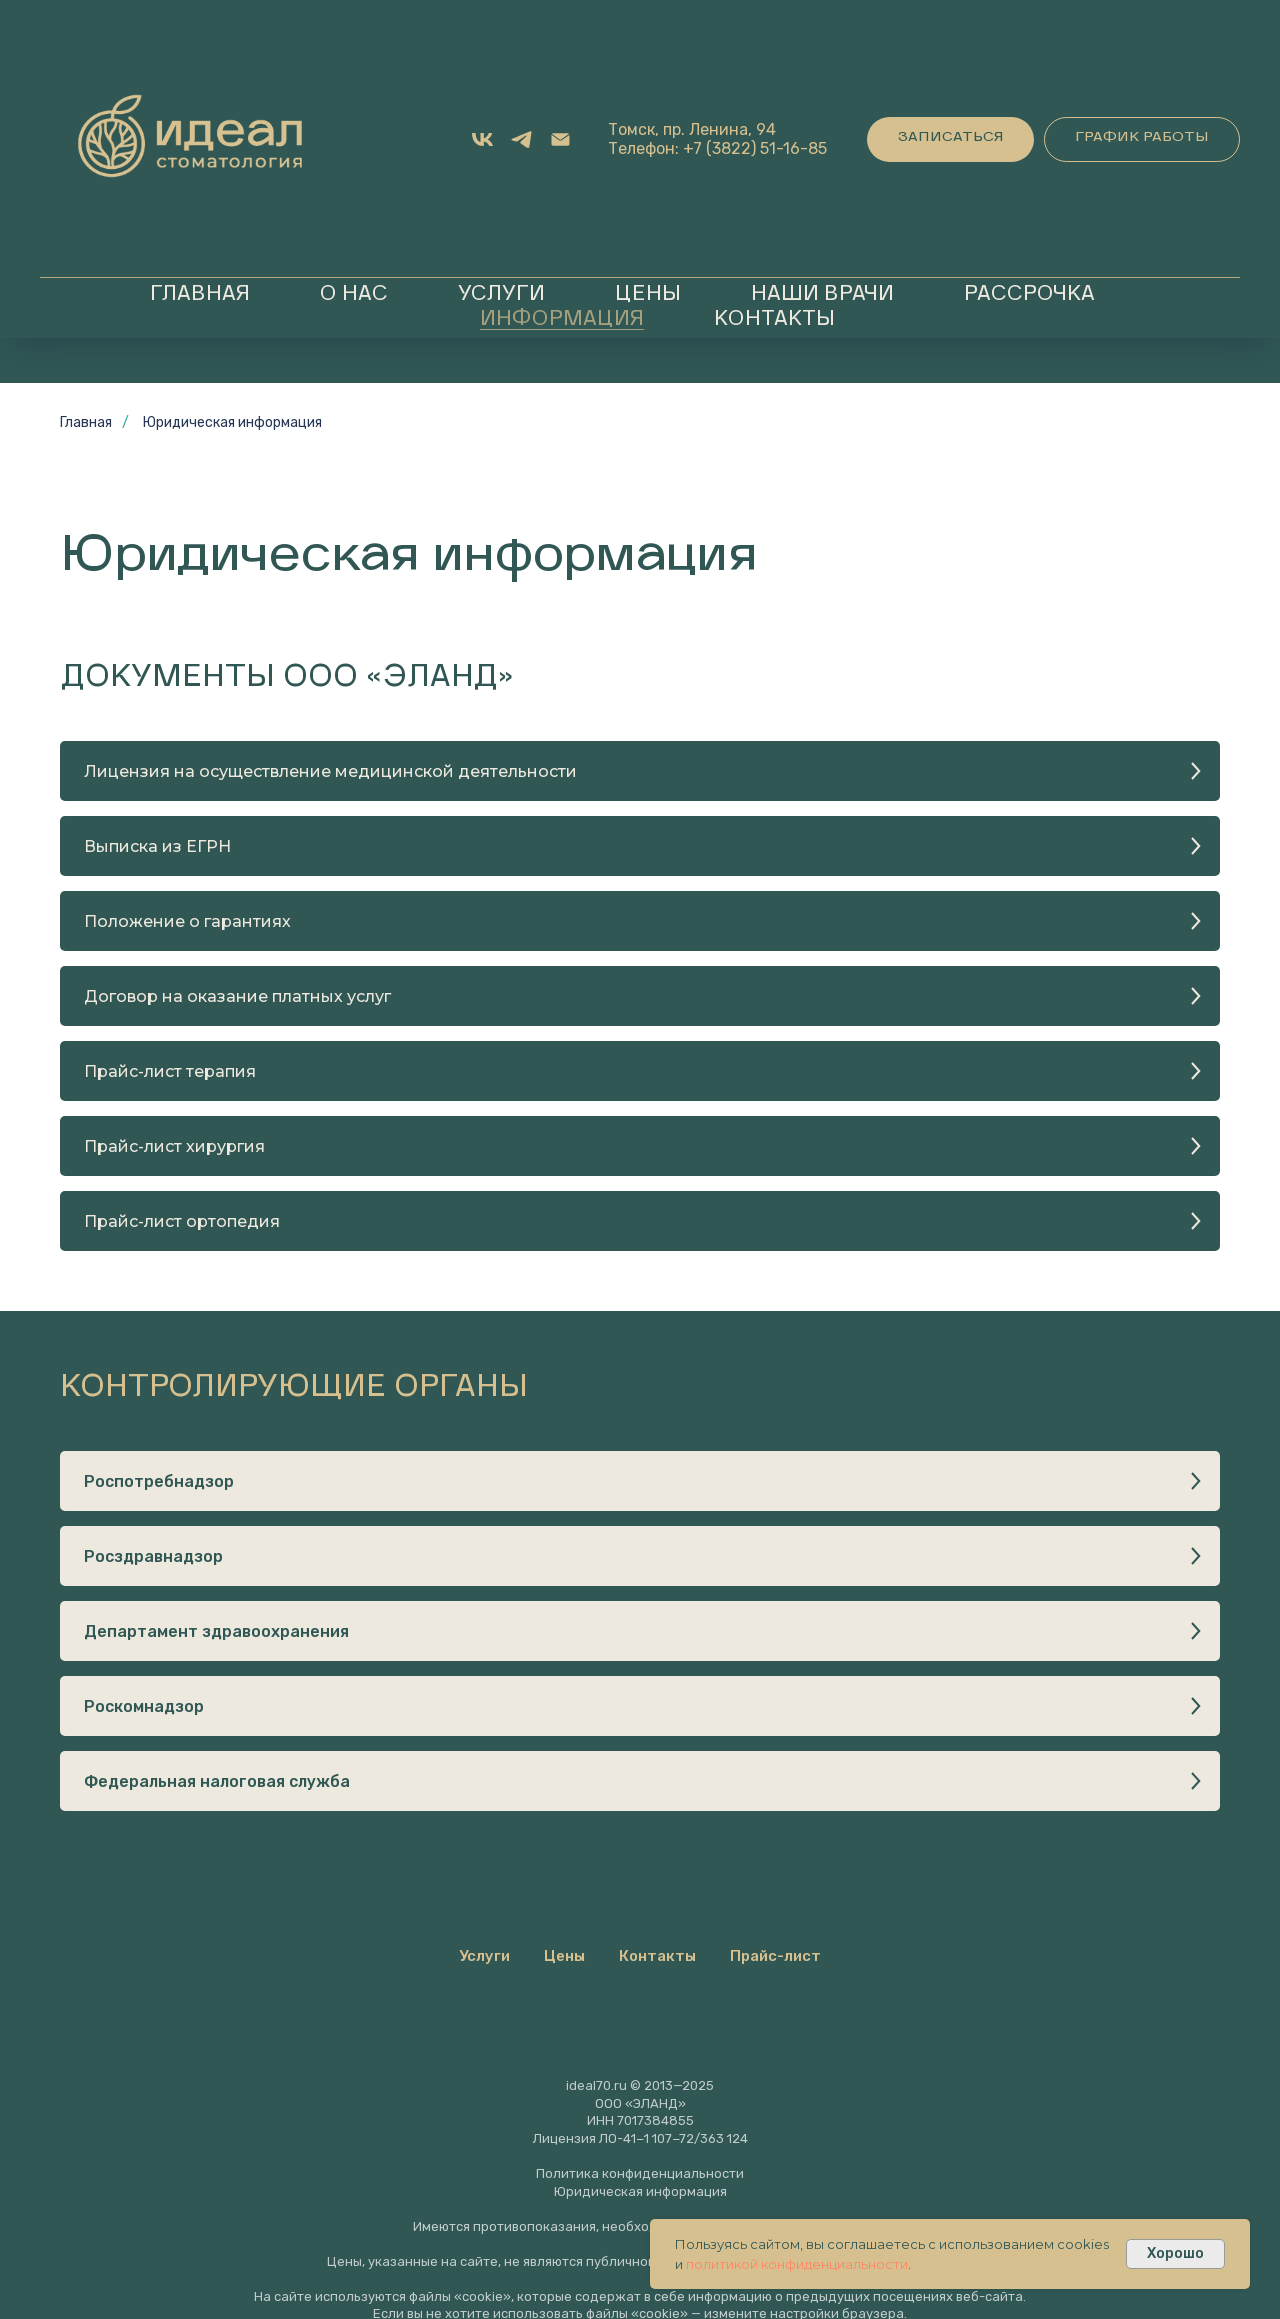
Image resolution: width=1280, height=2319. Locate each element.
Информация (562, 320)
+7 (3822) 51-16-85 (755, 148)
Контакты (774, 320)
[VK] (482, 139)
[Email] (560, 139)
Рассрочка (1029, 295)
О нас (354, 295)
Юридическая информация (232, 422)
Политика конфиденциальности (640, 2173)
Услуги (501, 295)
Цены (648, 295)
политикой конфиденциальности (797, 2264)
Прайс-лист (775, 1956)
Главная (200, 295)
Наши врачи (822, 295)
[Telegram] (521, 139)
